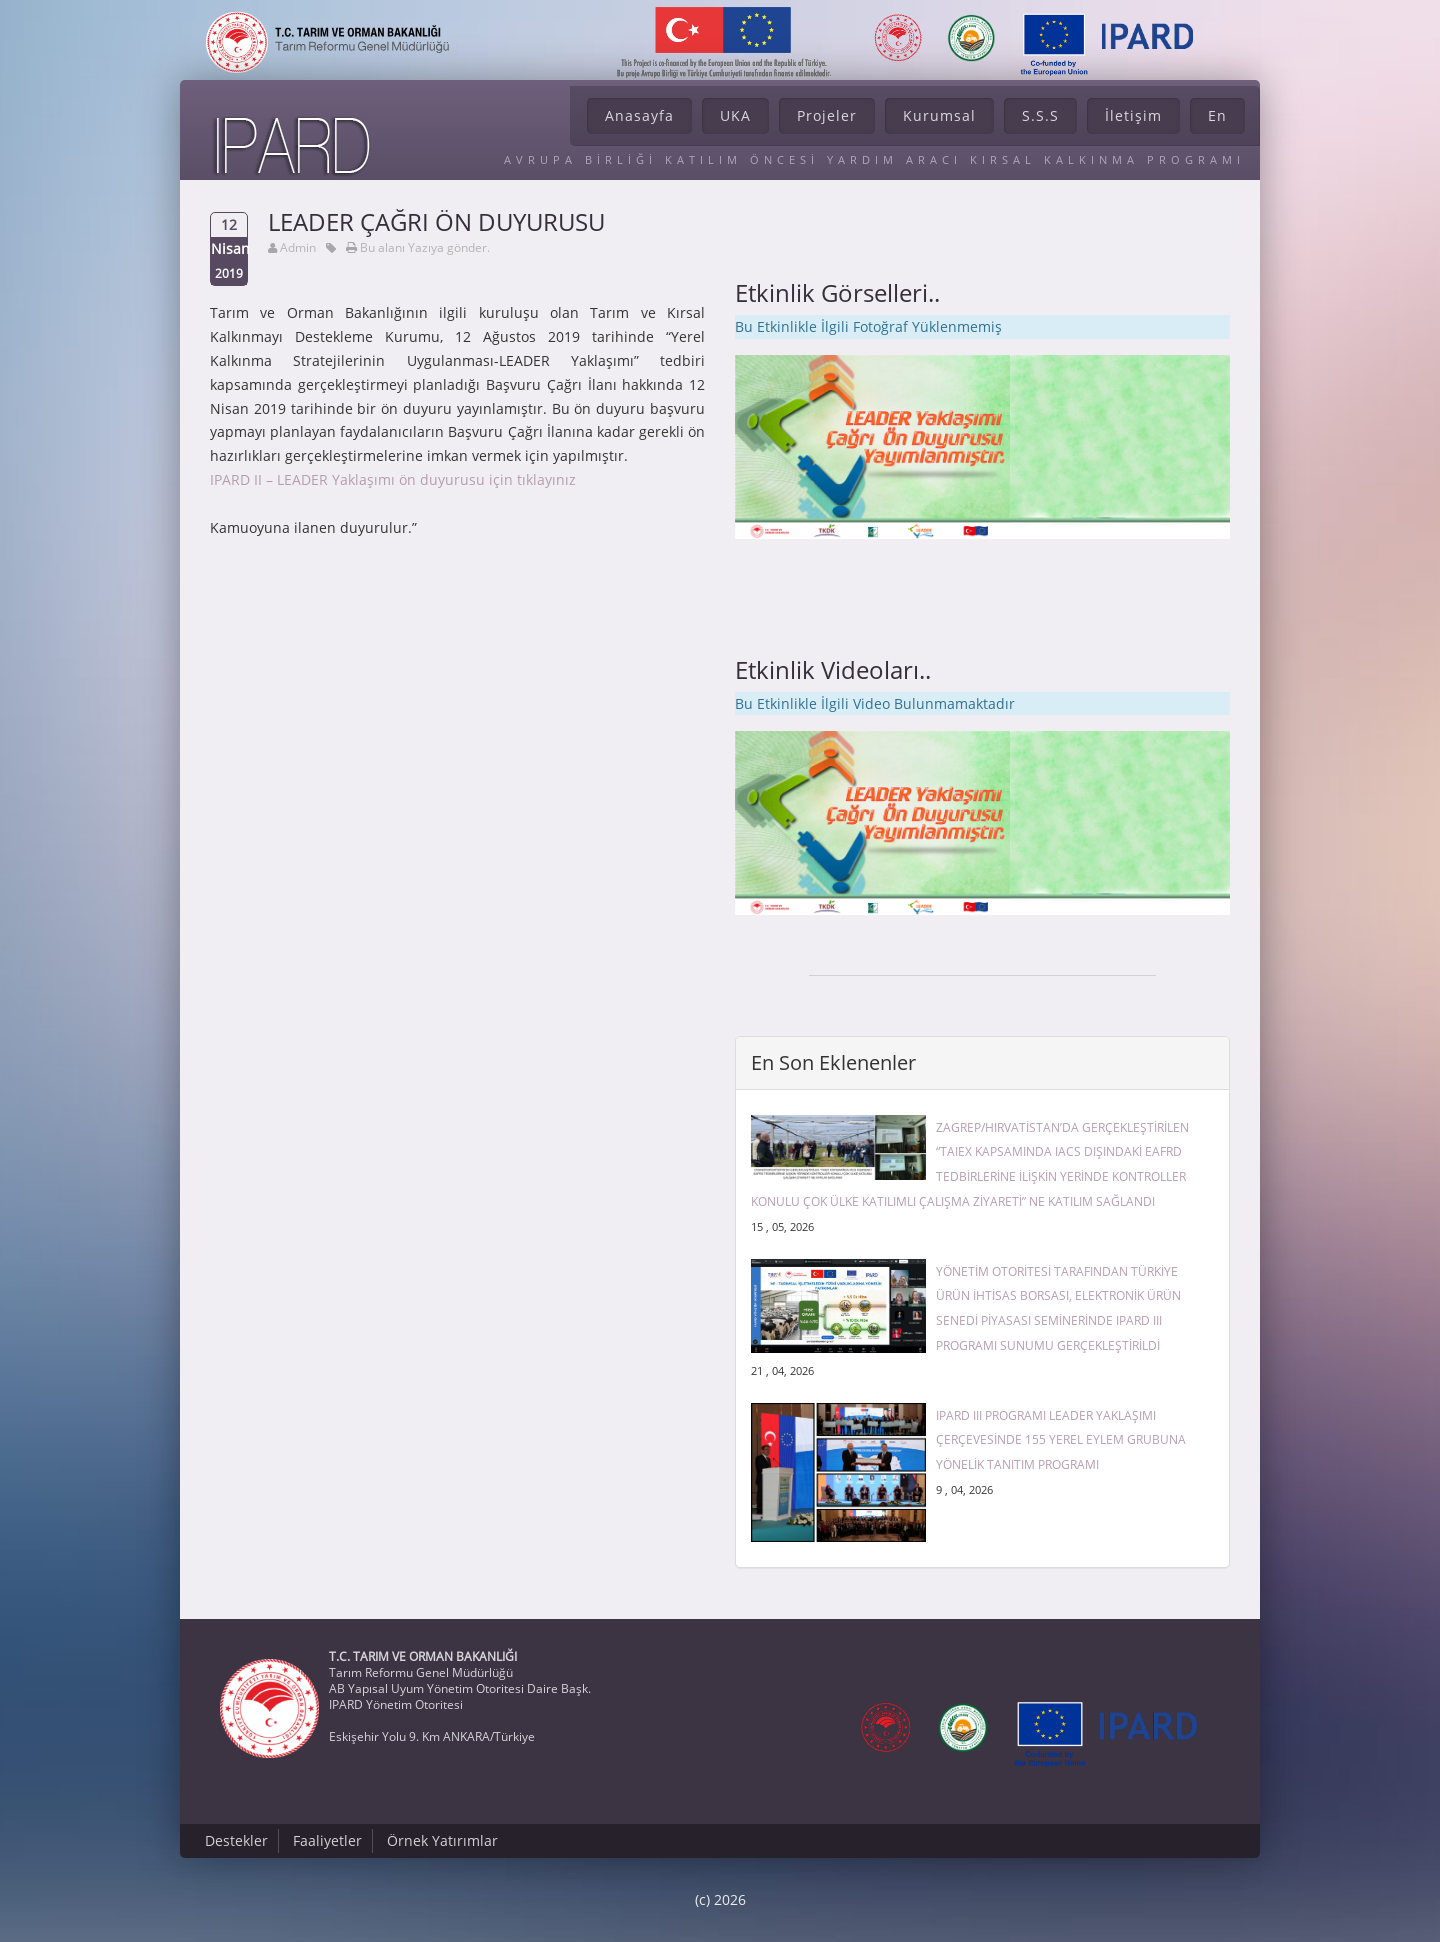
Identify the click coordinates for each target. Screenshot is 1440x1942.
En (1217, 115)
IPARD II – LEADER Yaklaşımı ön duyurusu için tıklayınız (393, 479)
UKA (735, 115)
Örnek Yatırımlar (442, 1840)
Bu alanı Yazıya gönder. (425, 247)
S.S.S (1040, 115)
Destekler (236, 1840)
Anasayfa (639, 115)
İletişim (1133, 115)
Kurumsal (939, 115)
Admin (298, 247)
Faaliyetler (327, 1840)
